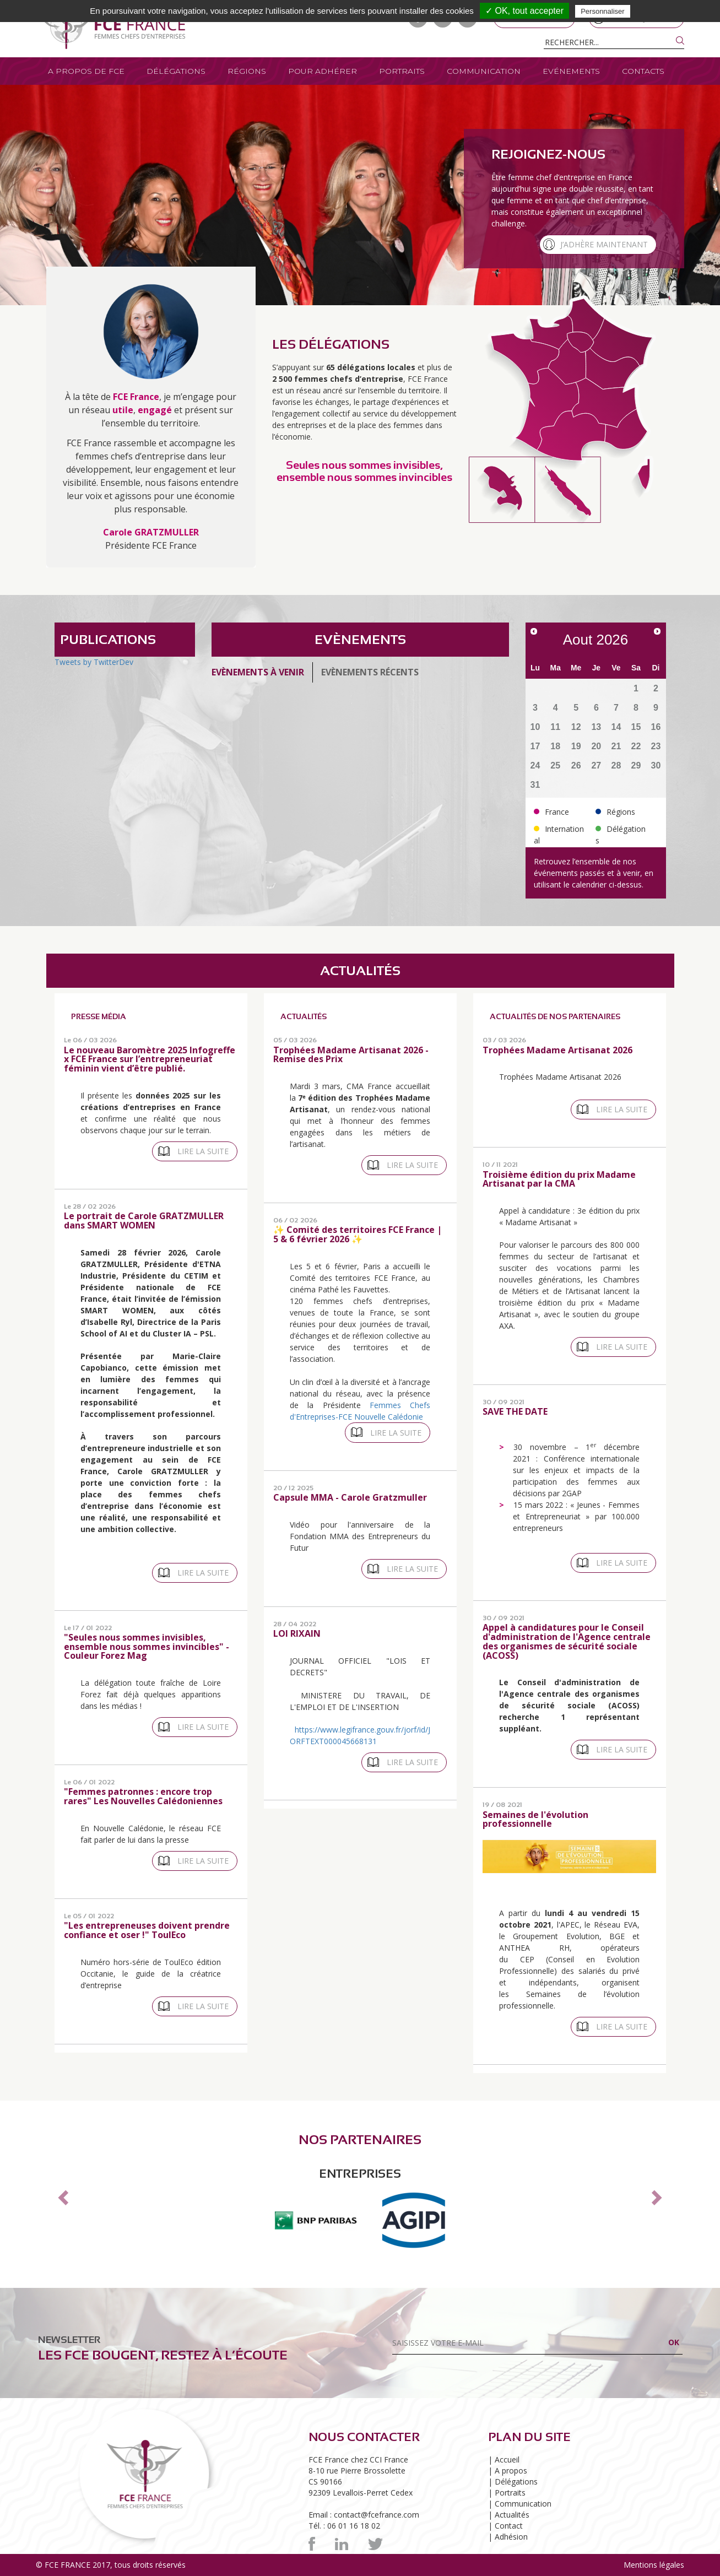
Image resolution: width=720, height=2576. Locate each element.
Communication (484, 71)
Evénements (571, 71)
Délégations (176, 71)
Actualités (512, 2514)
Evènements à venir (258, 672)
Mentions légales (654, 2564)
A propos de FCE (86, 71)
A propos (511, 2470)
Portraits (402, 71)
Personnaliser (603, 11)
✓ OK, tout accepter (524, 10)
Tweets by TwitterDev (94, 662)
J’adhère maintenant (604, 244)
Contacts (643, 71)
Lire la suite (203, 1151)
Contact (509, 2525)
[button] (62, 2194)
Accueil (507, 2459)
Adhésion (511, 2536)
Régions (247, 71)
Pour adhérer (322, 71)
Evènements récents (370, 672)
